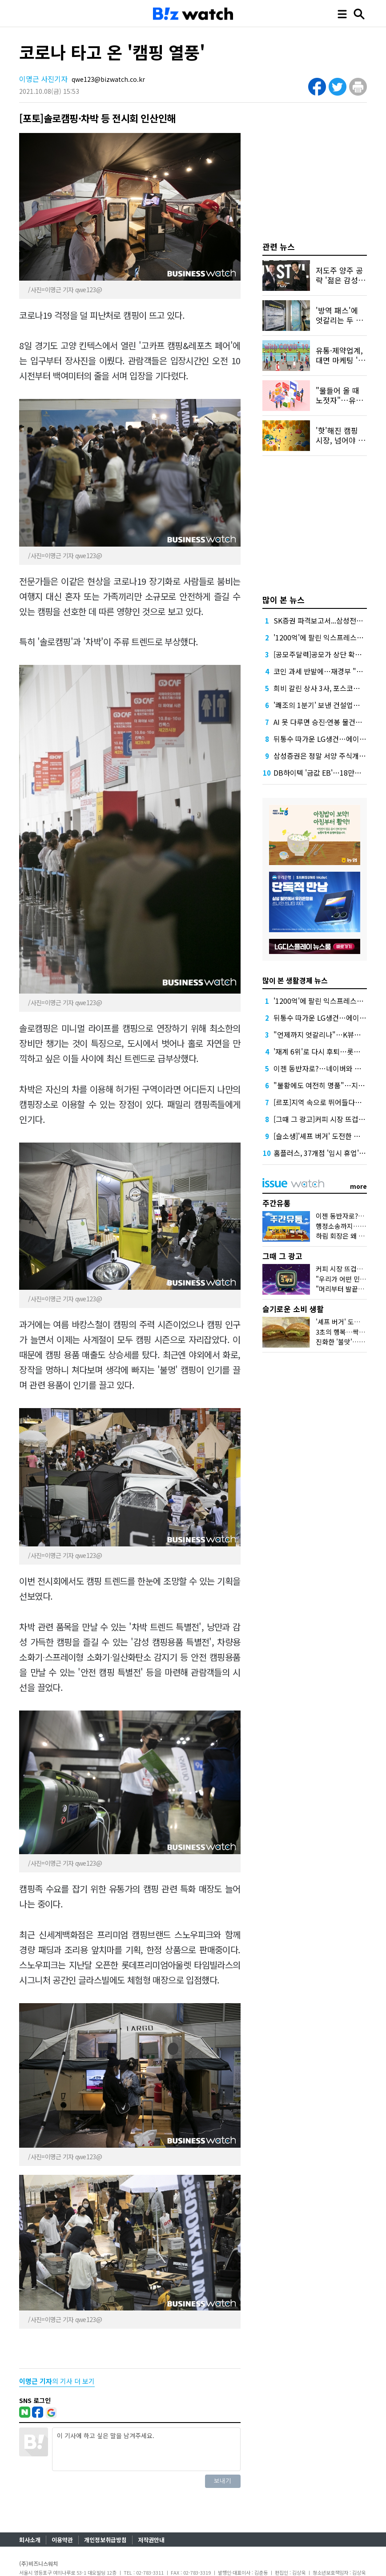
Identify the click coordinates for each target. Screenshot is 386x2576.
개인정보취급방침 (105, 2540)
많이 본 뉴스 (283, 599)
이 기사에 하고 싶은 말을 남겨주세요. (146, 2449)
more (358, 1186)
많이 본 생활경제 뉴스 (295, 980)
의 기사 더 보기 (57, 2381)
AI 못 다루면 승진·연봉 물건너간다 (324, 721)
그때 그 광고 (282, 1255)
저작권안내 (151, 2540)
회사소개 (29, 2540)
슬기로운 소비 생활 (293, 1308)
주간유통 (276, 1202)
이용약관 (62, 2540)
